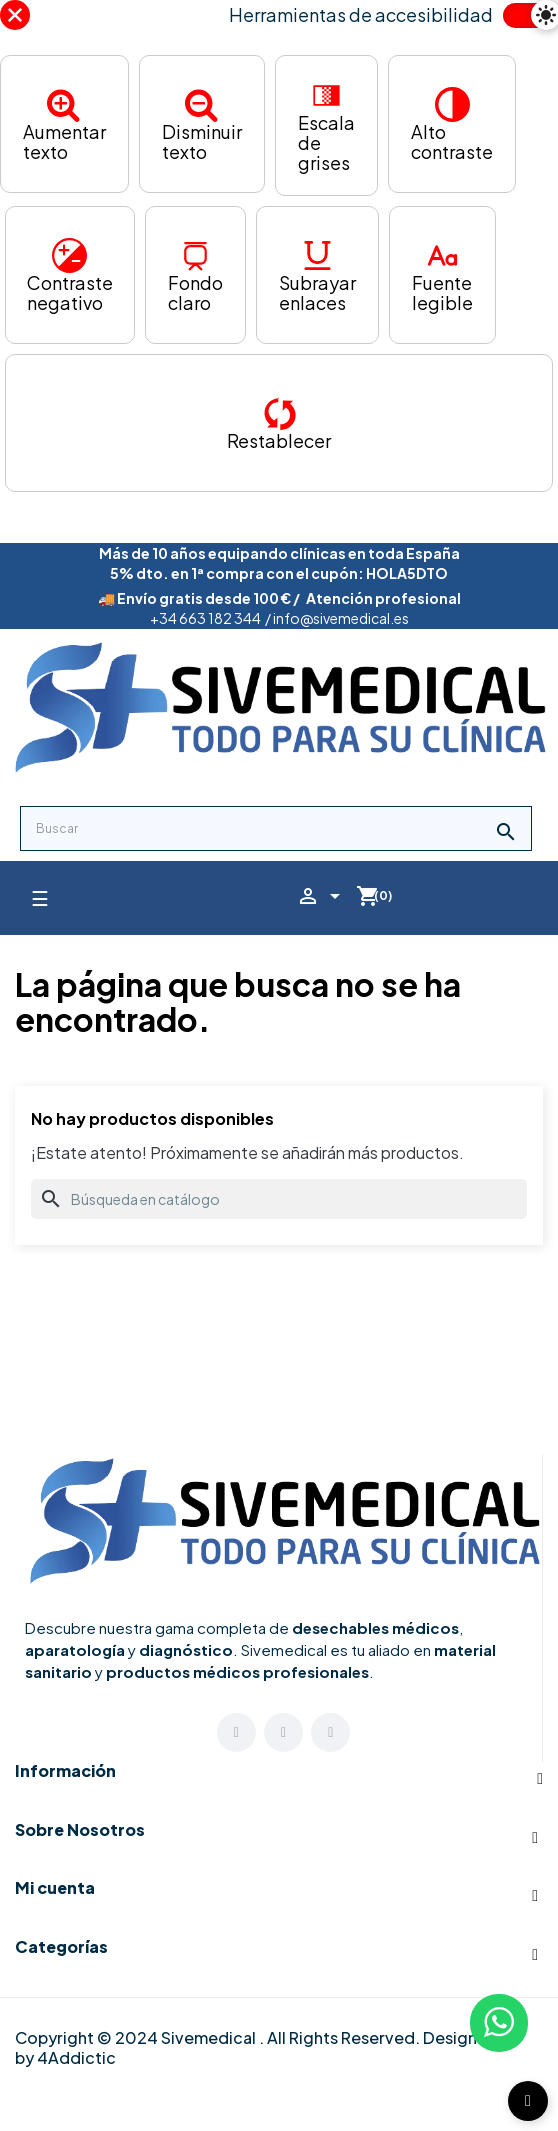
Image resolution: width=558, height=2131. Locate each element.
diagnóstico (186, 1649)
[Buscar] (279, 1199)
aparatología (75, 1649)
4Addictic (76, 2057)
